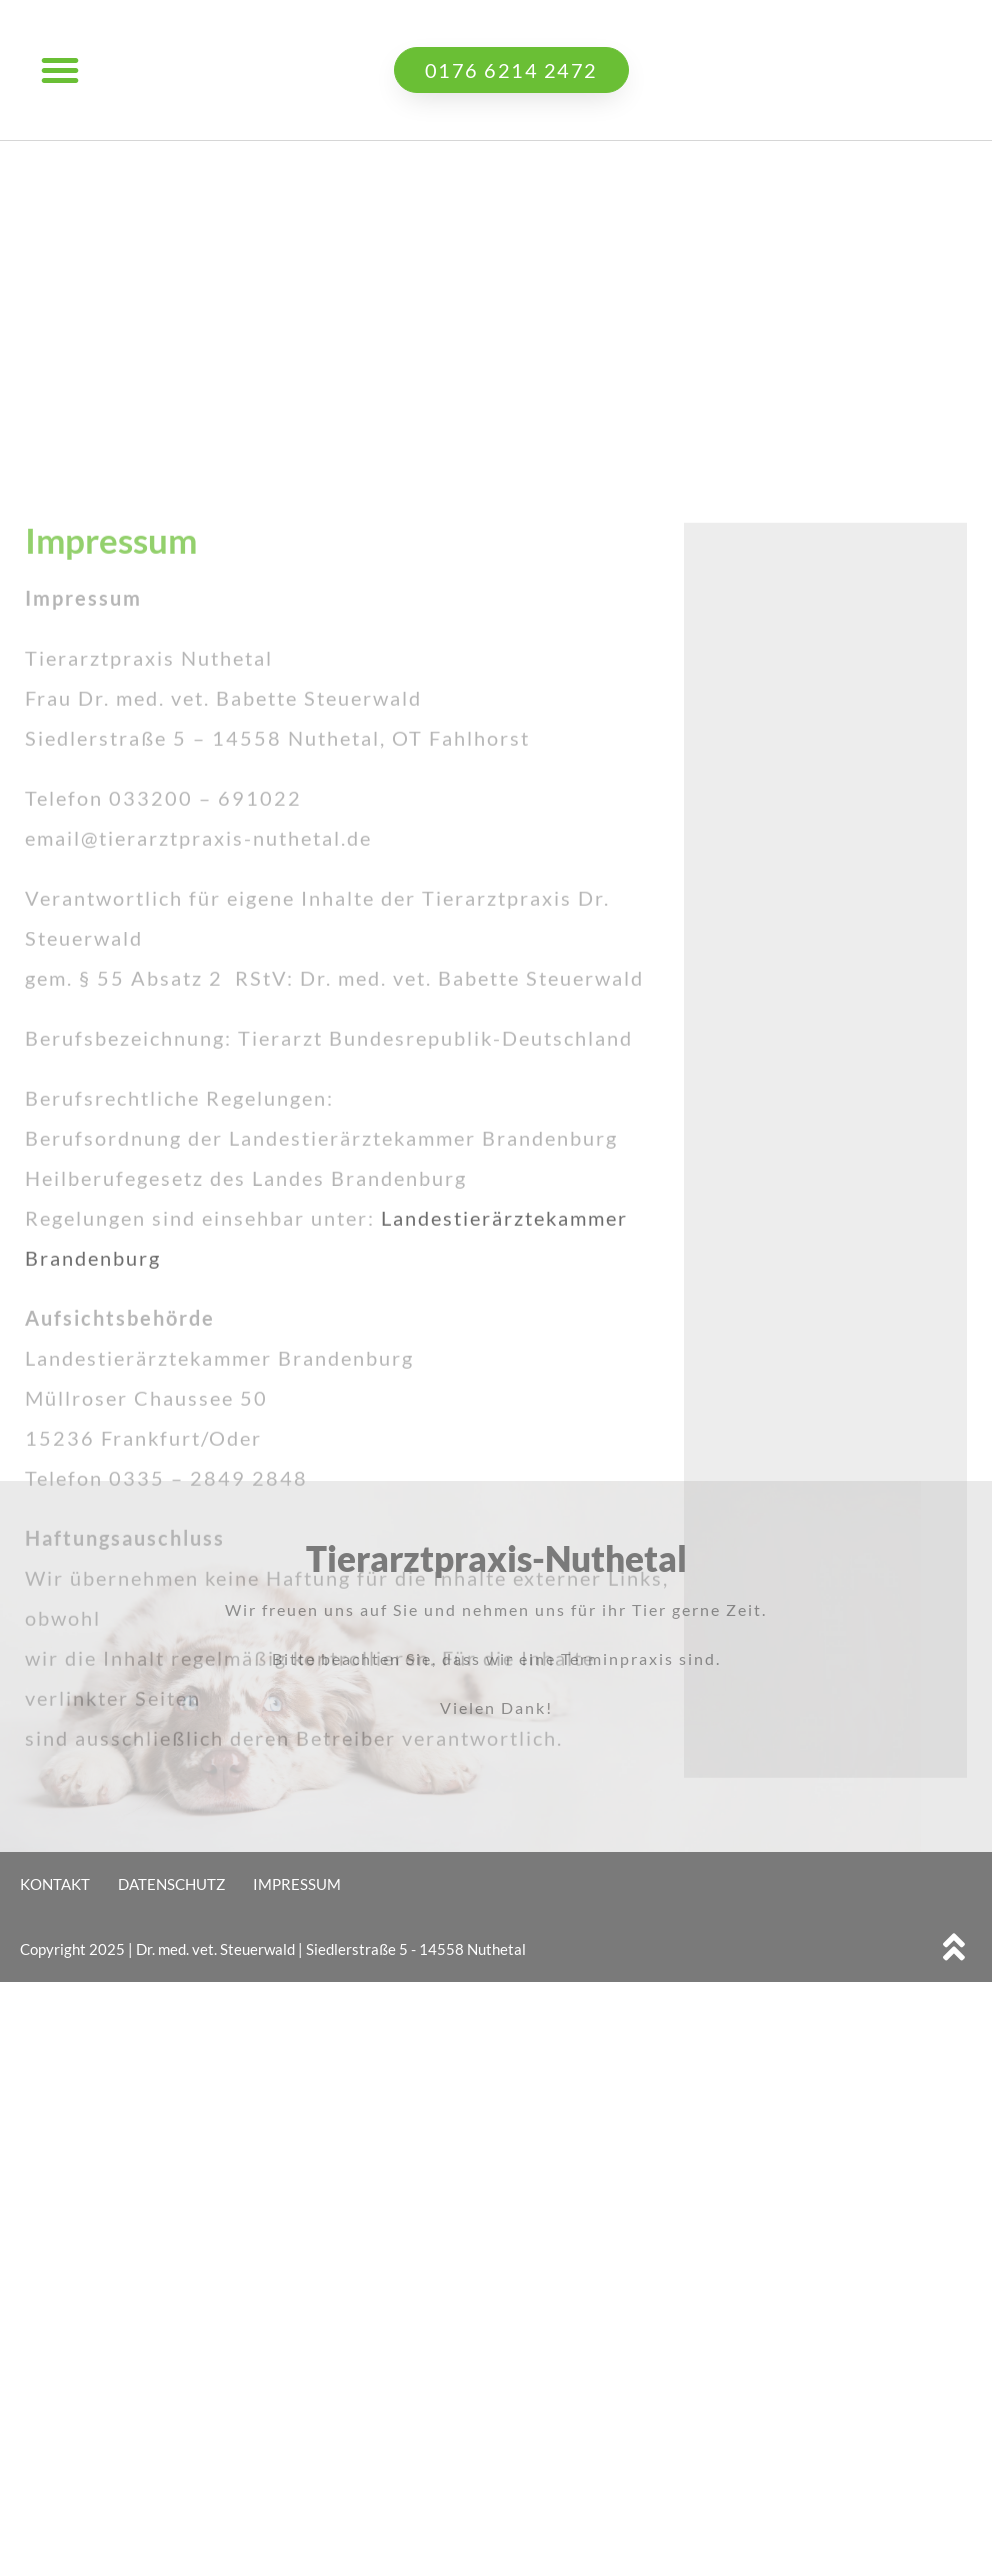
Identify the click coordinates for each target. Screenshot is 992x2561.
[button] (60, 70)
